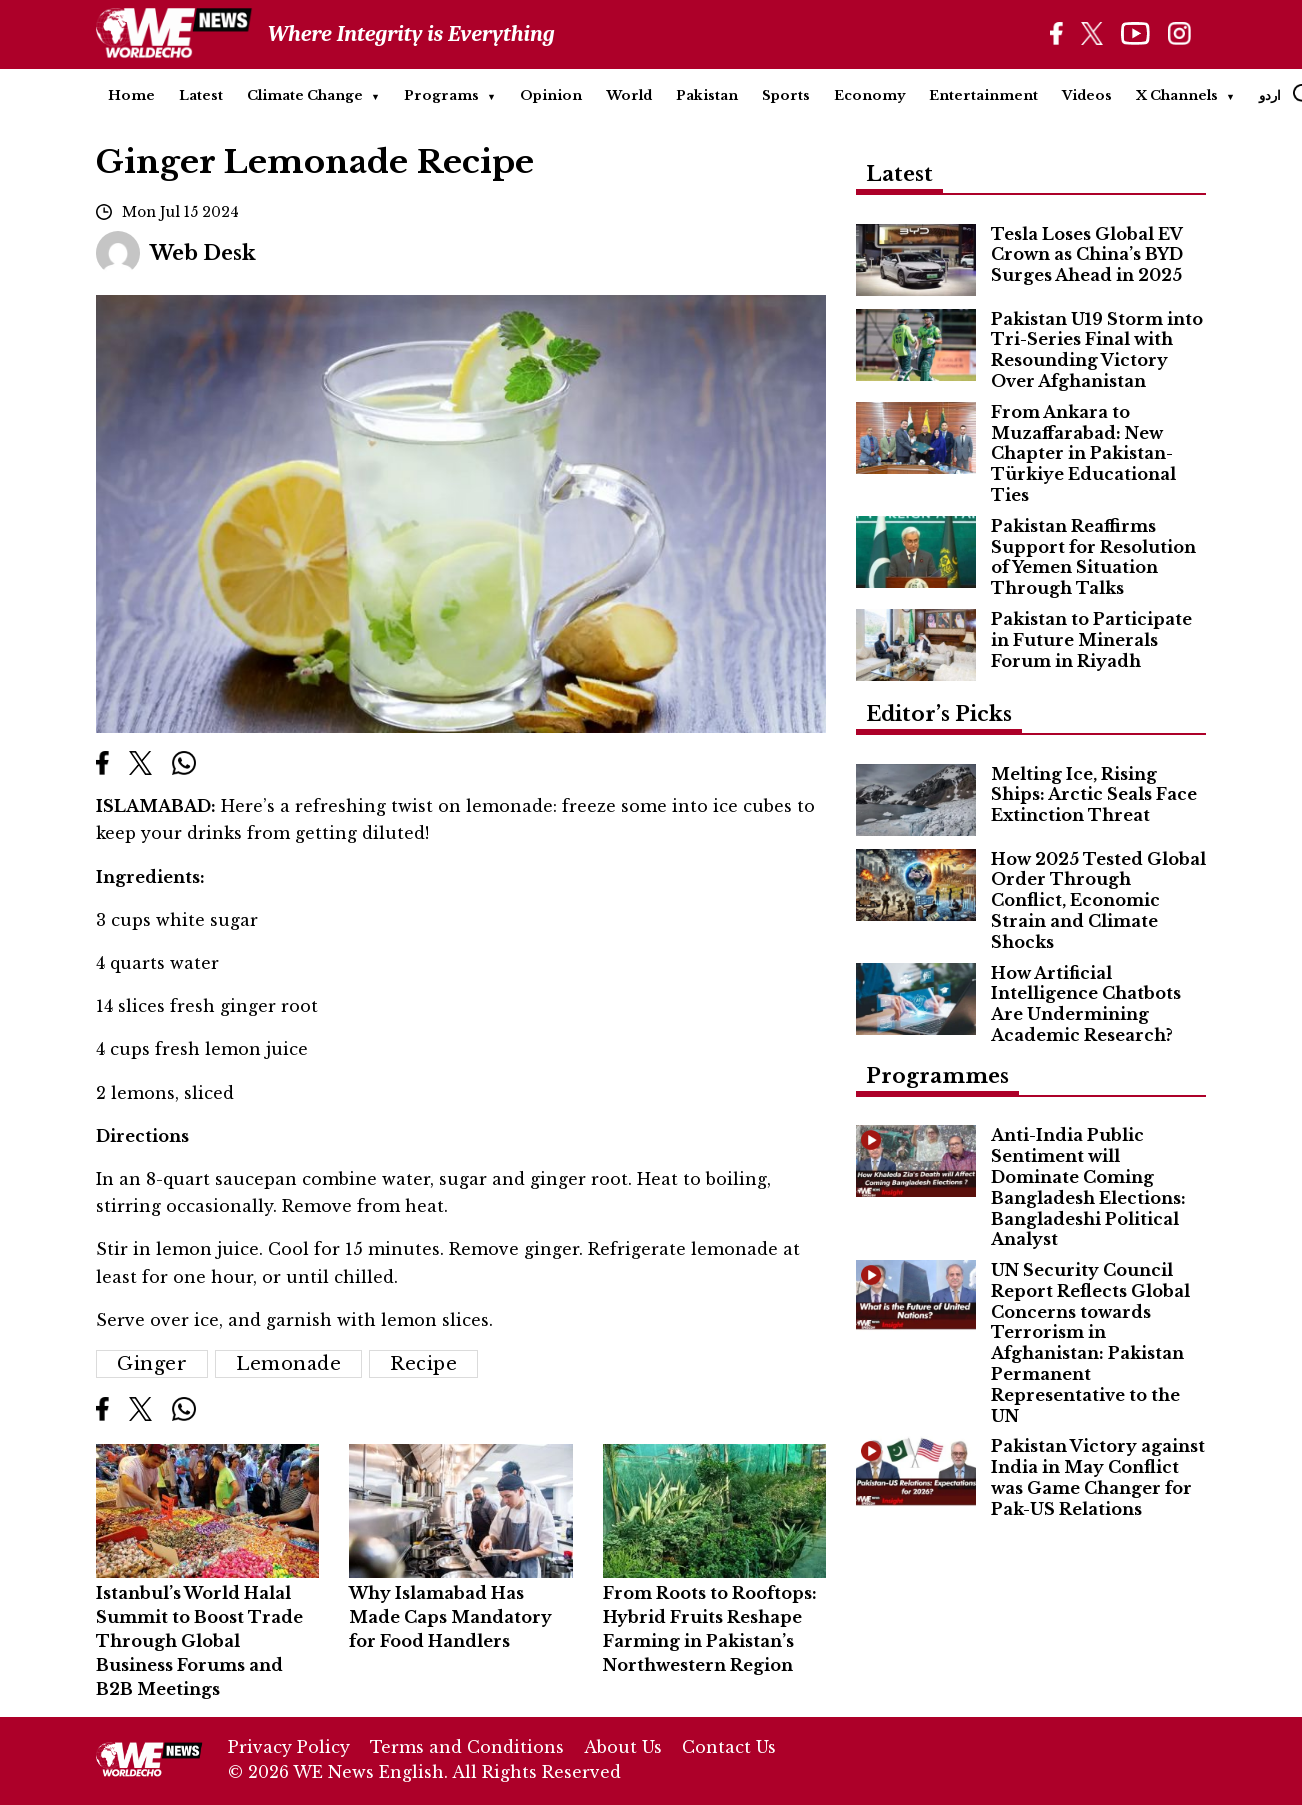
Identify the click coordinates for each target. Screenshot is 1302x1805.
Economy (869, 95)
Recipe (423, 1364)
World (629, 95)
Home (131, 95)
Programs (441, 95)
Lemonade (288, 1364)
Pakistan (707, 95)
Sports (786, 95)
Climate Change (305, 95)
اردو (1270, 95)
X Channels (1177, 95)
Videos (1087, 95)
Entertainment (983, 95)
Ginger (152, 1364)
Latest (201, 95)
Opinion (551, 95)
